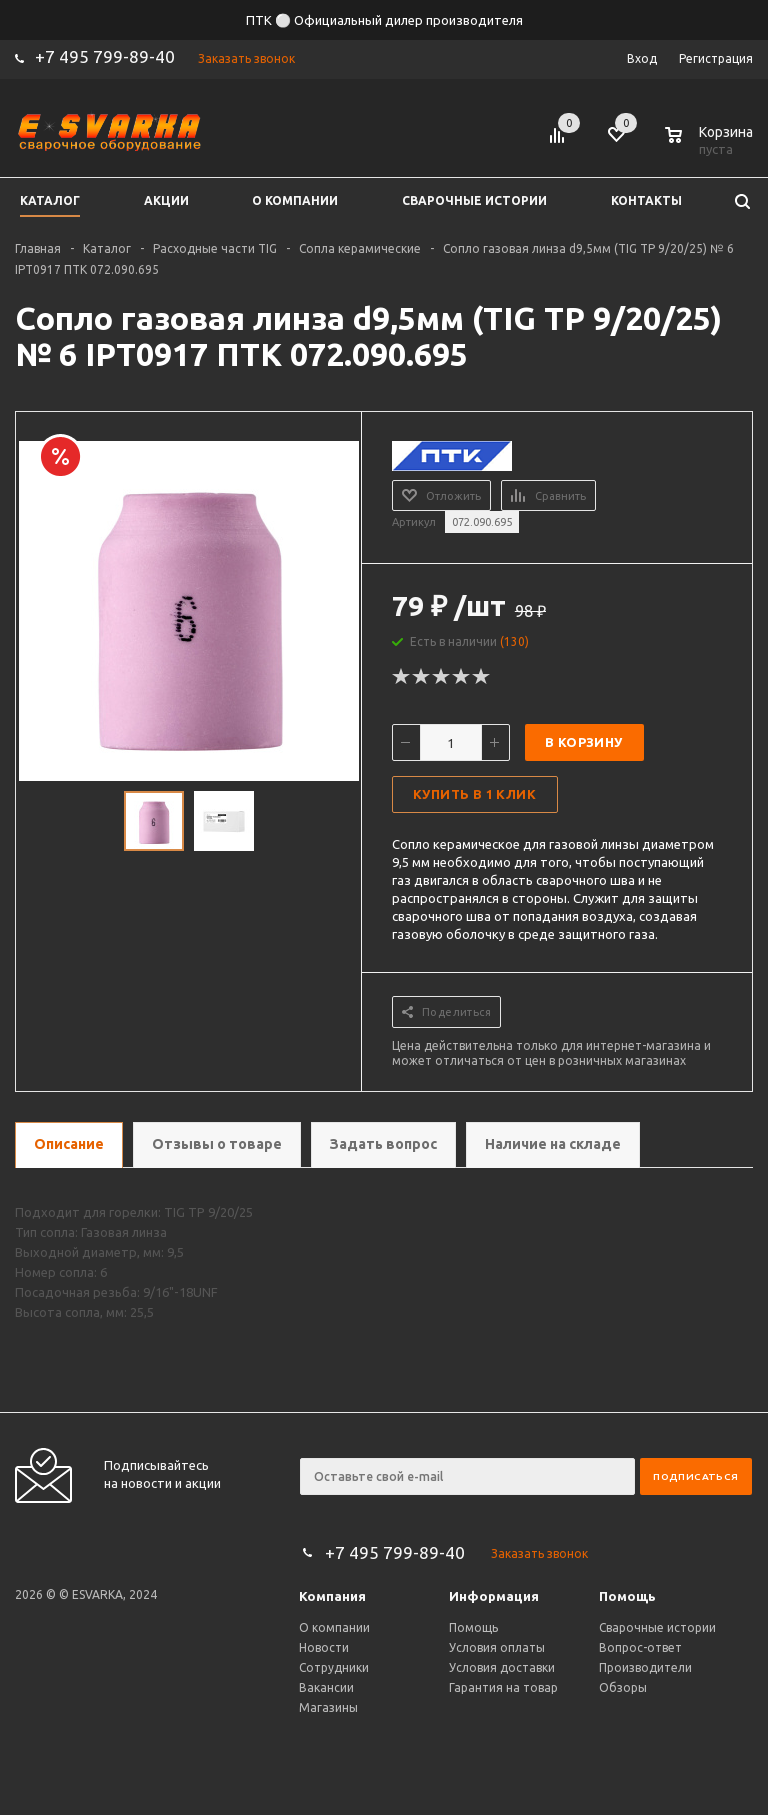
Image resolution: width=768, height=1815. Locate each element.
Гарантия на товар (503, 1687)
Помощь (627, 1596)
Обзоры (623, 1687)
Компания (332, 1596)
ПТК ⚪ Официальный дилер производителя (384, 20)
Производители (645, 1667)
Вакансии (326, 1687)
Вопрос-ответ (640, 1647)
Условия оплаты (497, 1647)
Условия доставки (502, 1667)
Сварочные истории (657, 1627)
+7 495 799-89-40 (105, 56)
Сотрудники (334, 1667)
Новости (324, 1647)
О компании (334, 1627)
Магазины (328, 1707)
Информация (494, 1596)
